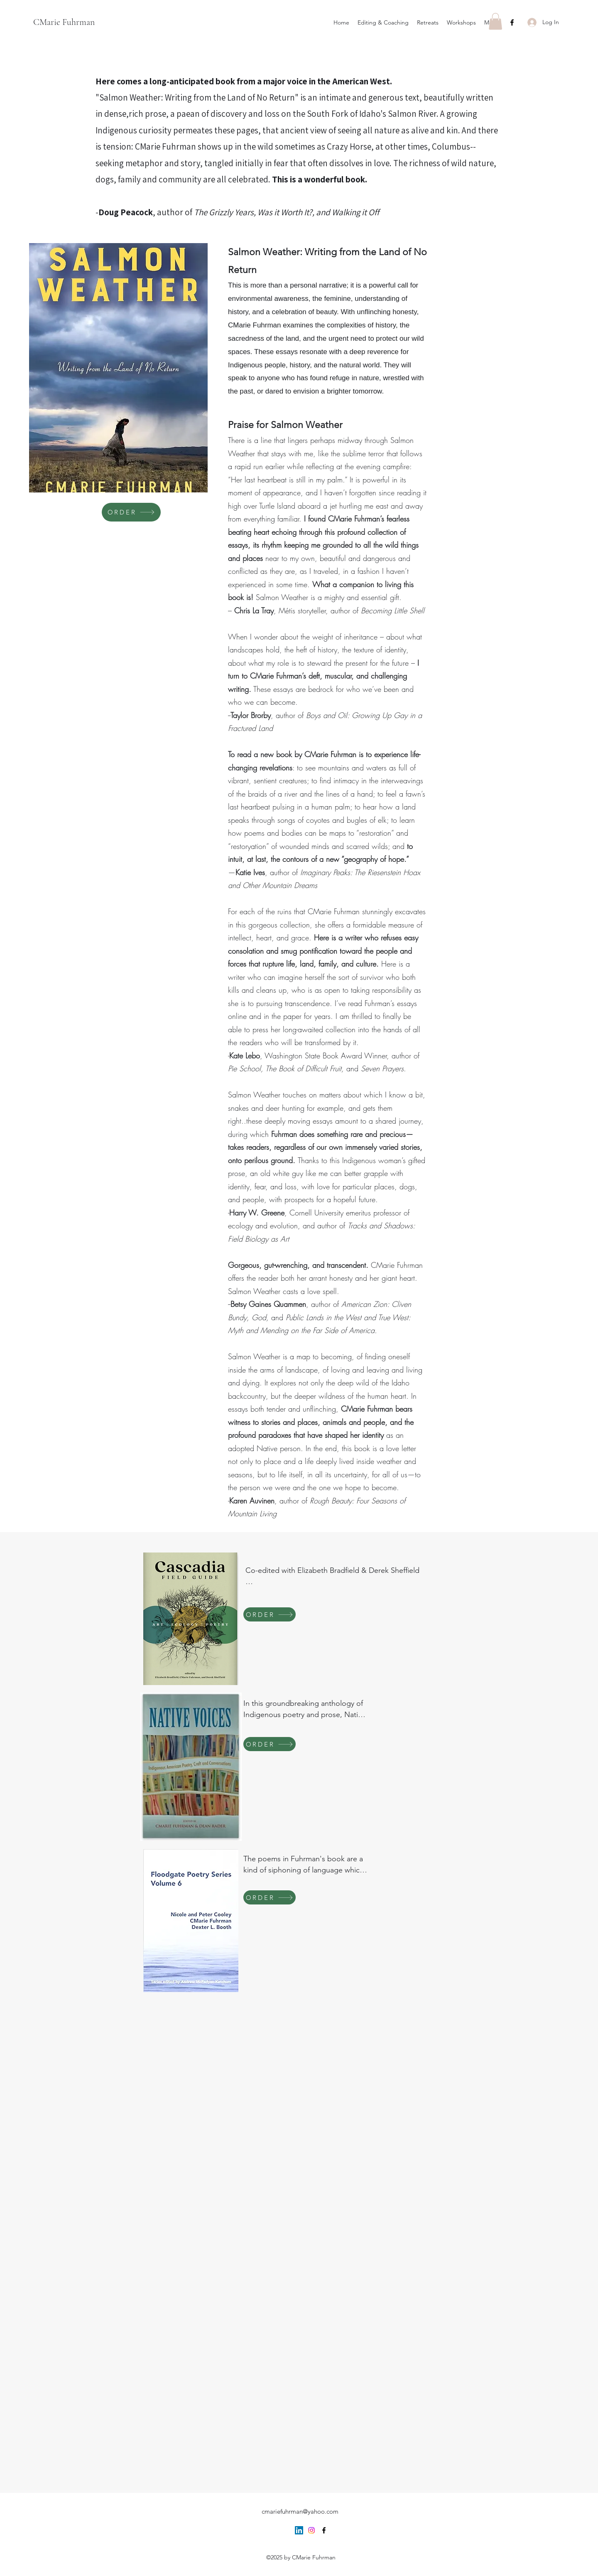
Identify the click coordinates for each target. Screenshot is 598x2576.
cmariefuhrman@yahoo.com (300, 2511)
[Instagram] (311, 2530)
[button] (495, 21)
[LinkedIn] (299, 2530)
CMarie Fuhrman (64, 22)
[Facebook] (512, 22)
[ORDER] (131, 512)
